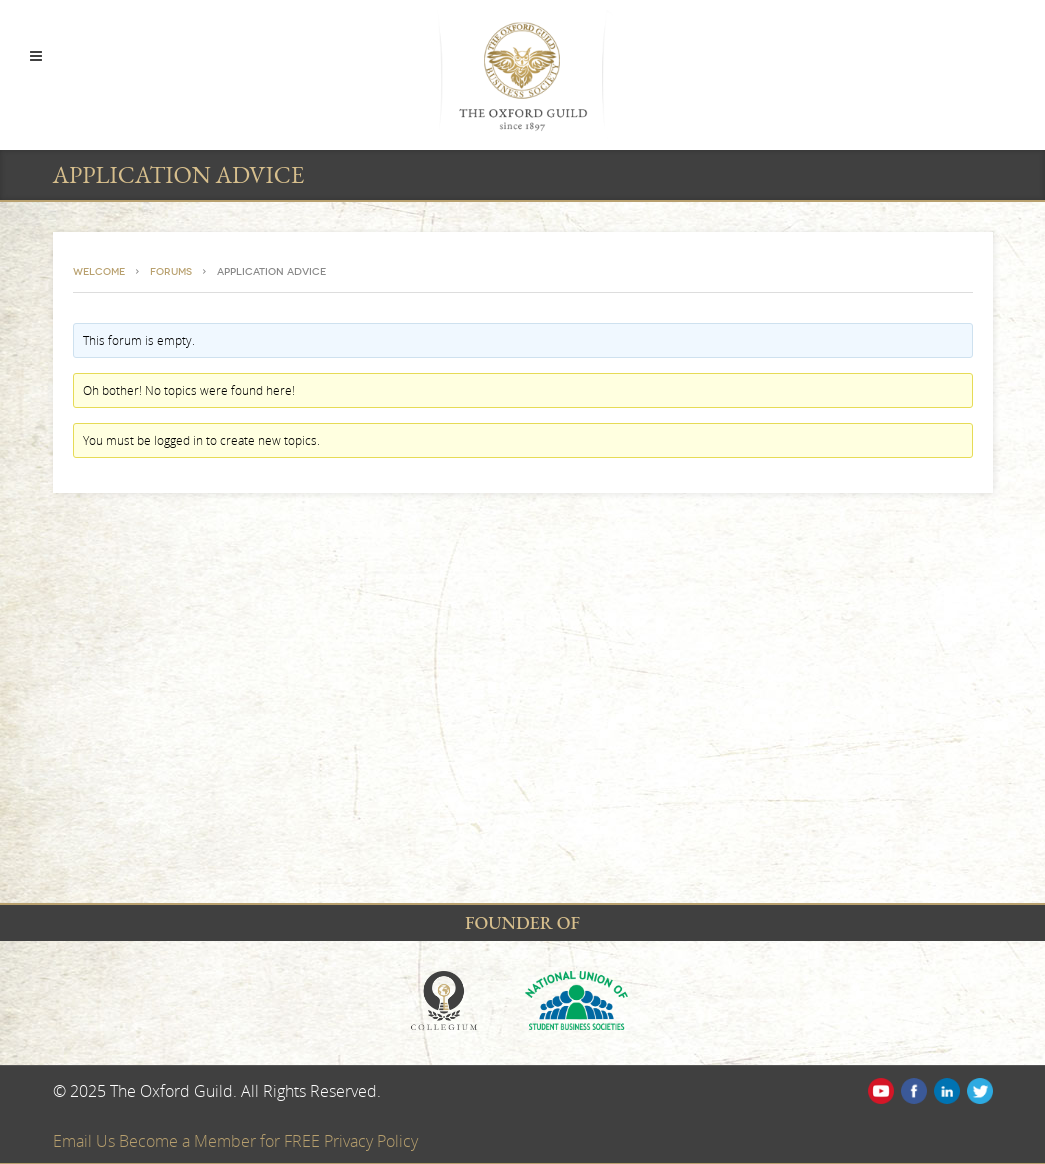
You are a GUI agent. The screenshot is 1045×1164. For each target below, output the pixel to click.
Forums (171, 272)
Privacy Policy (371, 1141)
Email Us (86, 1141)
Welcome (99, 272)
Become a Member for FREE (221, 1141)
